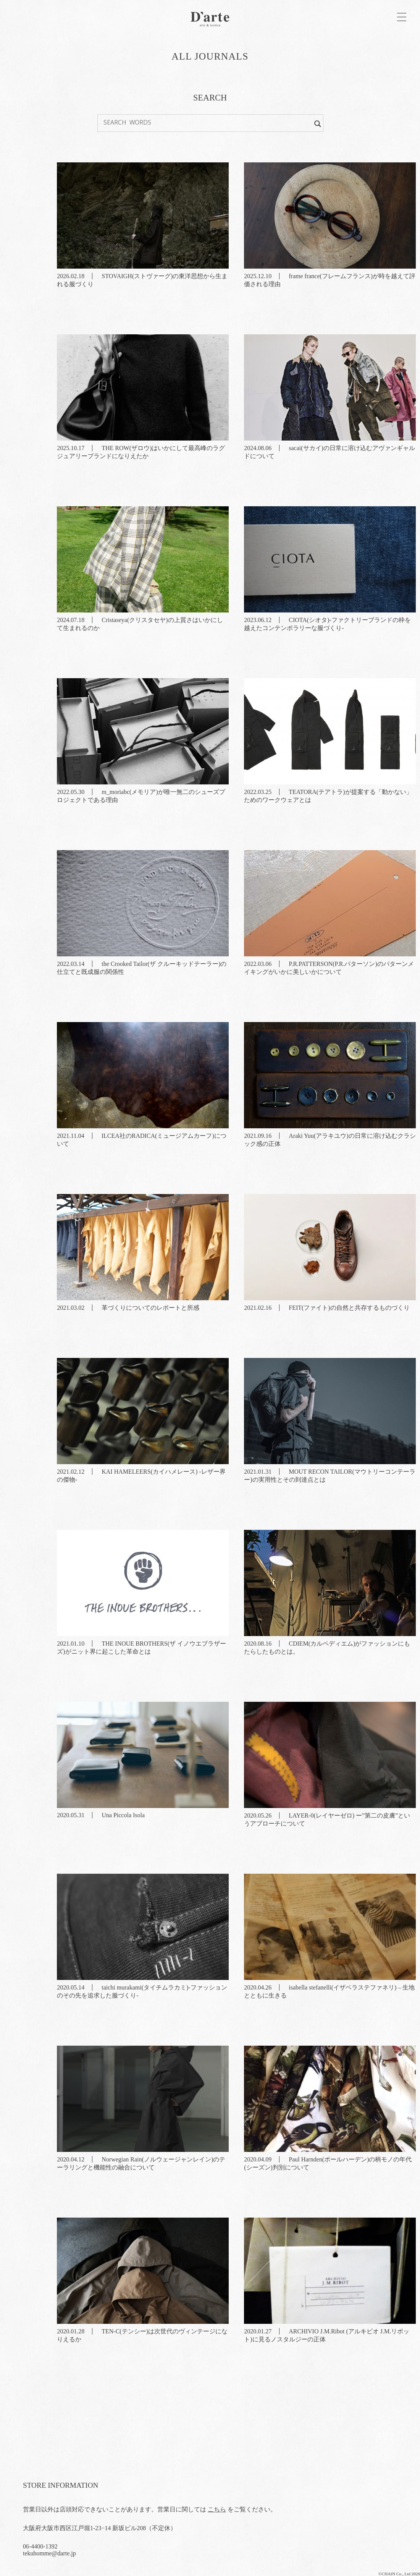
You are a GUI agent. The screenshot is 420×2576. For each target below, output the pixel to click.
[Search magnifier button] (317, 122)
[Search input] (206, 122)
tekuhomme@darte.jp (49, 2553)
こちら (217, 2509)
